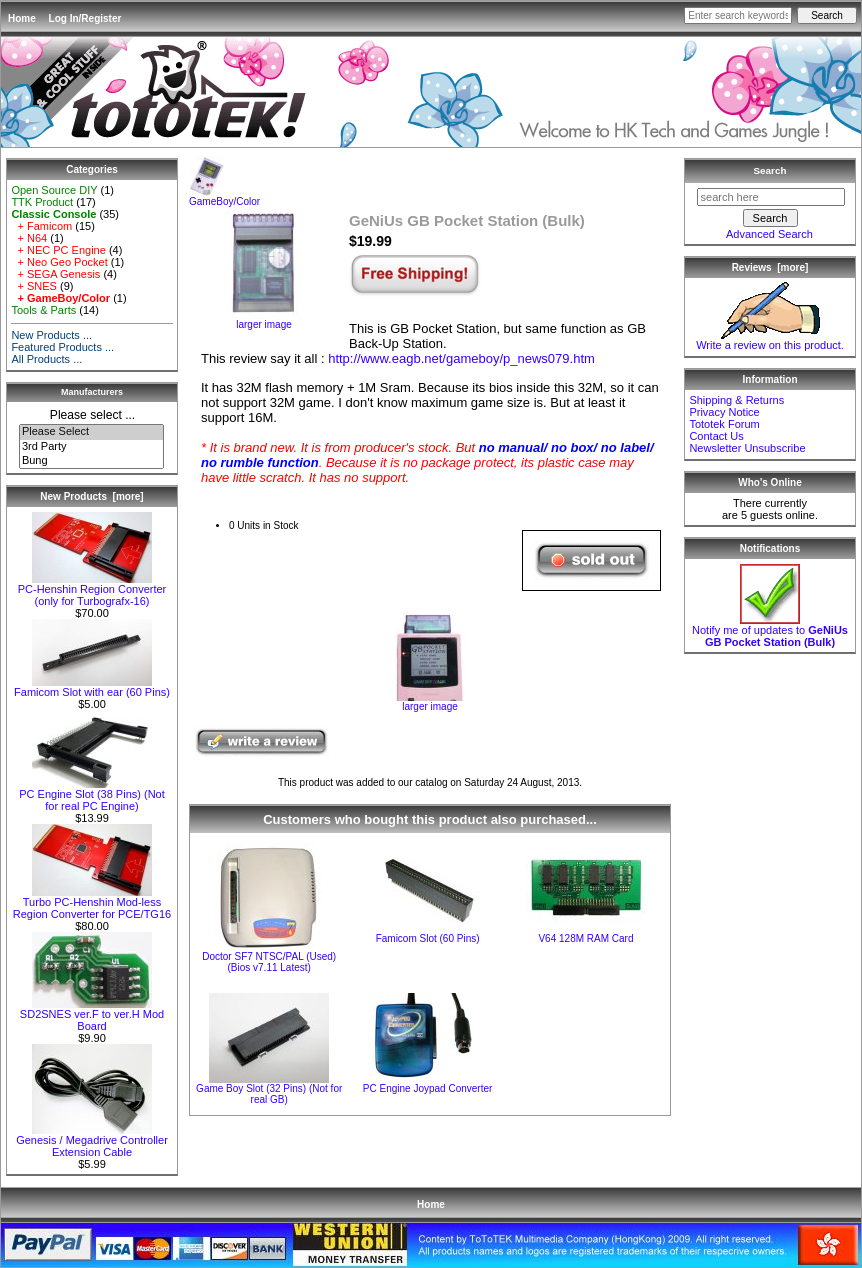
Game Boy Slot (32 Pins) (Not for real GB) (269, 1094)
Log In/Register (85, 18)
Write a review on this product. (770, 340)
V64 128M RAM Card (585, 938)
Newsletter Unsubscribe (747, 448)
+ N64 (29, 238)
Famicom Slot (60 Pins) (428, 938)
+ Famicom (41, 226)
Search (770, 170)
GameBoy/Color (224, 197)
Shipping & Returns (736, 400)
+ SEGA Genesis (55, 274)
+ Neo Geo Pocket (59, 262)
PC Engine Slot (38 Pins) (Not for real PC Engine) (92, 795)
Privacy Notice (724, 412)
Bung (91, 461)
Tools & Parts (43, 310)
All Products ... (46, 359)
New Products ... (51, 335)
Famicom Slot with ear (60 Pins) (92, 687)
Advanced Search (769, 234)
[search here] (771, 197)
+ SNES (34, 286)
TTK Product (42, 202)
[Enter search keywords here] (738, 15)
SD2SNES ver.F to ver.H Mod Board (92, 1015)
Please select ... (92, 415)
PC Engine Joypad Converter (428, 1088)
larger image (430, 702)
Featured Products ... (62, 347)
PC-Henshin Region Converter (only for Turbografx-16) (92, 590)
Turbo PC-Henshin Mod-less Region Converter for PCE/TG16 (92, 903)
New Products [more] (91, 496)
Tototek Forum (724, 424)
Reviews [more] (770, 267)
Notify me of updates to (770, 631)
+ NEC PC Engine (58, 250)
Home (22, 18)
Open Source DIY (54, 190)
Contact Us (716, 436)
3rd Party (91, 447)
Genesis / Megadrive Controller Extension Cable (92, 1141)
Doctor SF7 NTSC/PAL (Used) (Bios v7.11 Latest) (269, 962)
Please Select (91, 432)
